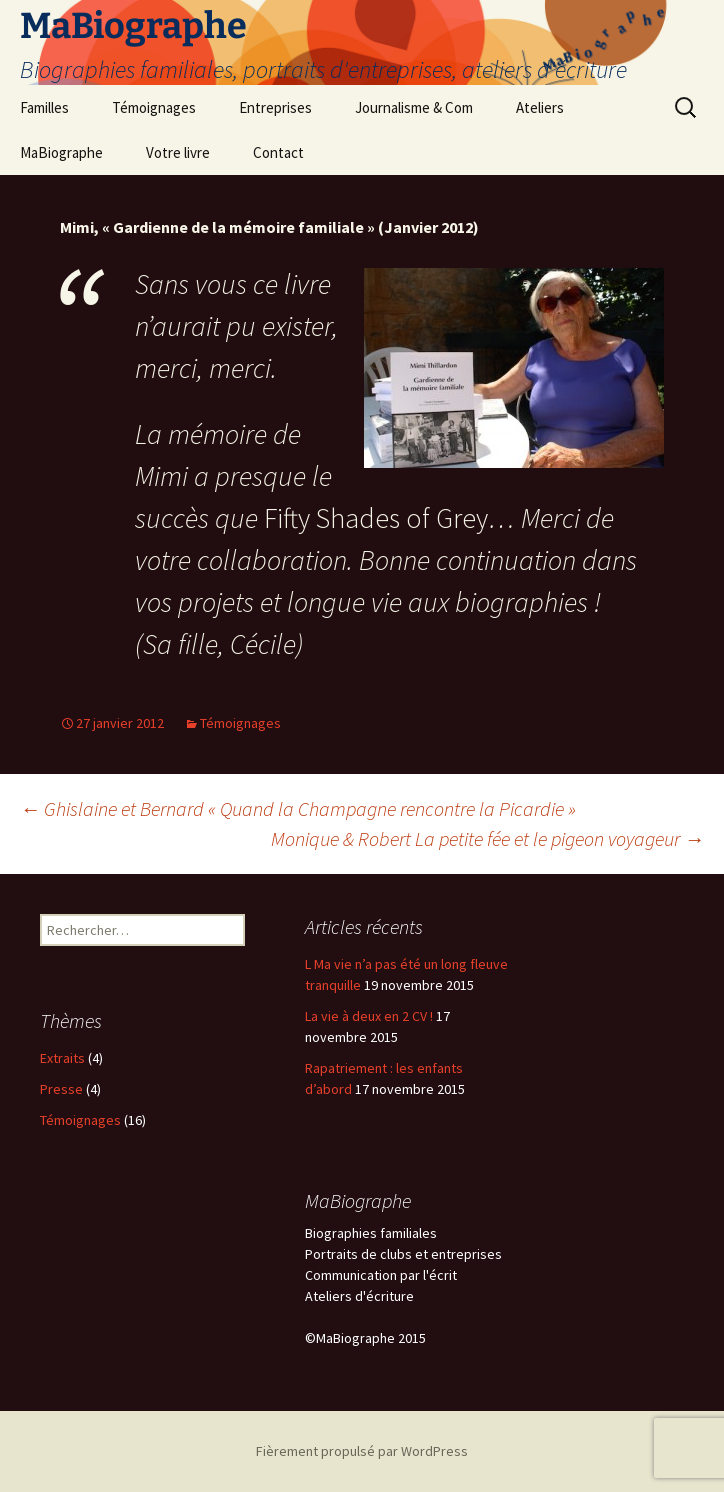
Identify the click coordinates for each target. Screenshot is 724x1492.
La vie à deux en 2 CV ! (369, 1016)
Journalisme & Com (414, 107)
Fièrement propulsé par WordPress (362, 1451)
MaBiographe (61, 152)
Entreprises (275, 107)
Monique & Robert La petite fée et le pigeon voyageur (487, 838)
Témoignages (154, 107)
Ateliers (540, 107)
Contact (278, 152)
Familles (44, 107)
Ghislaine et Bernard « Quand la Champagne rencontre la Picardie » (298, 808)
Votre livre (178, 152)
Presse (61, 1089)
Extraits (62, 1058)
